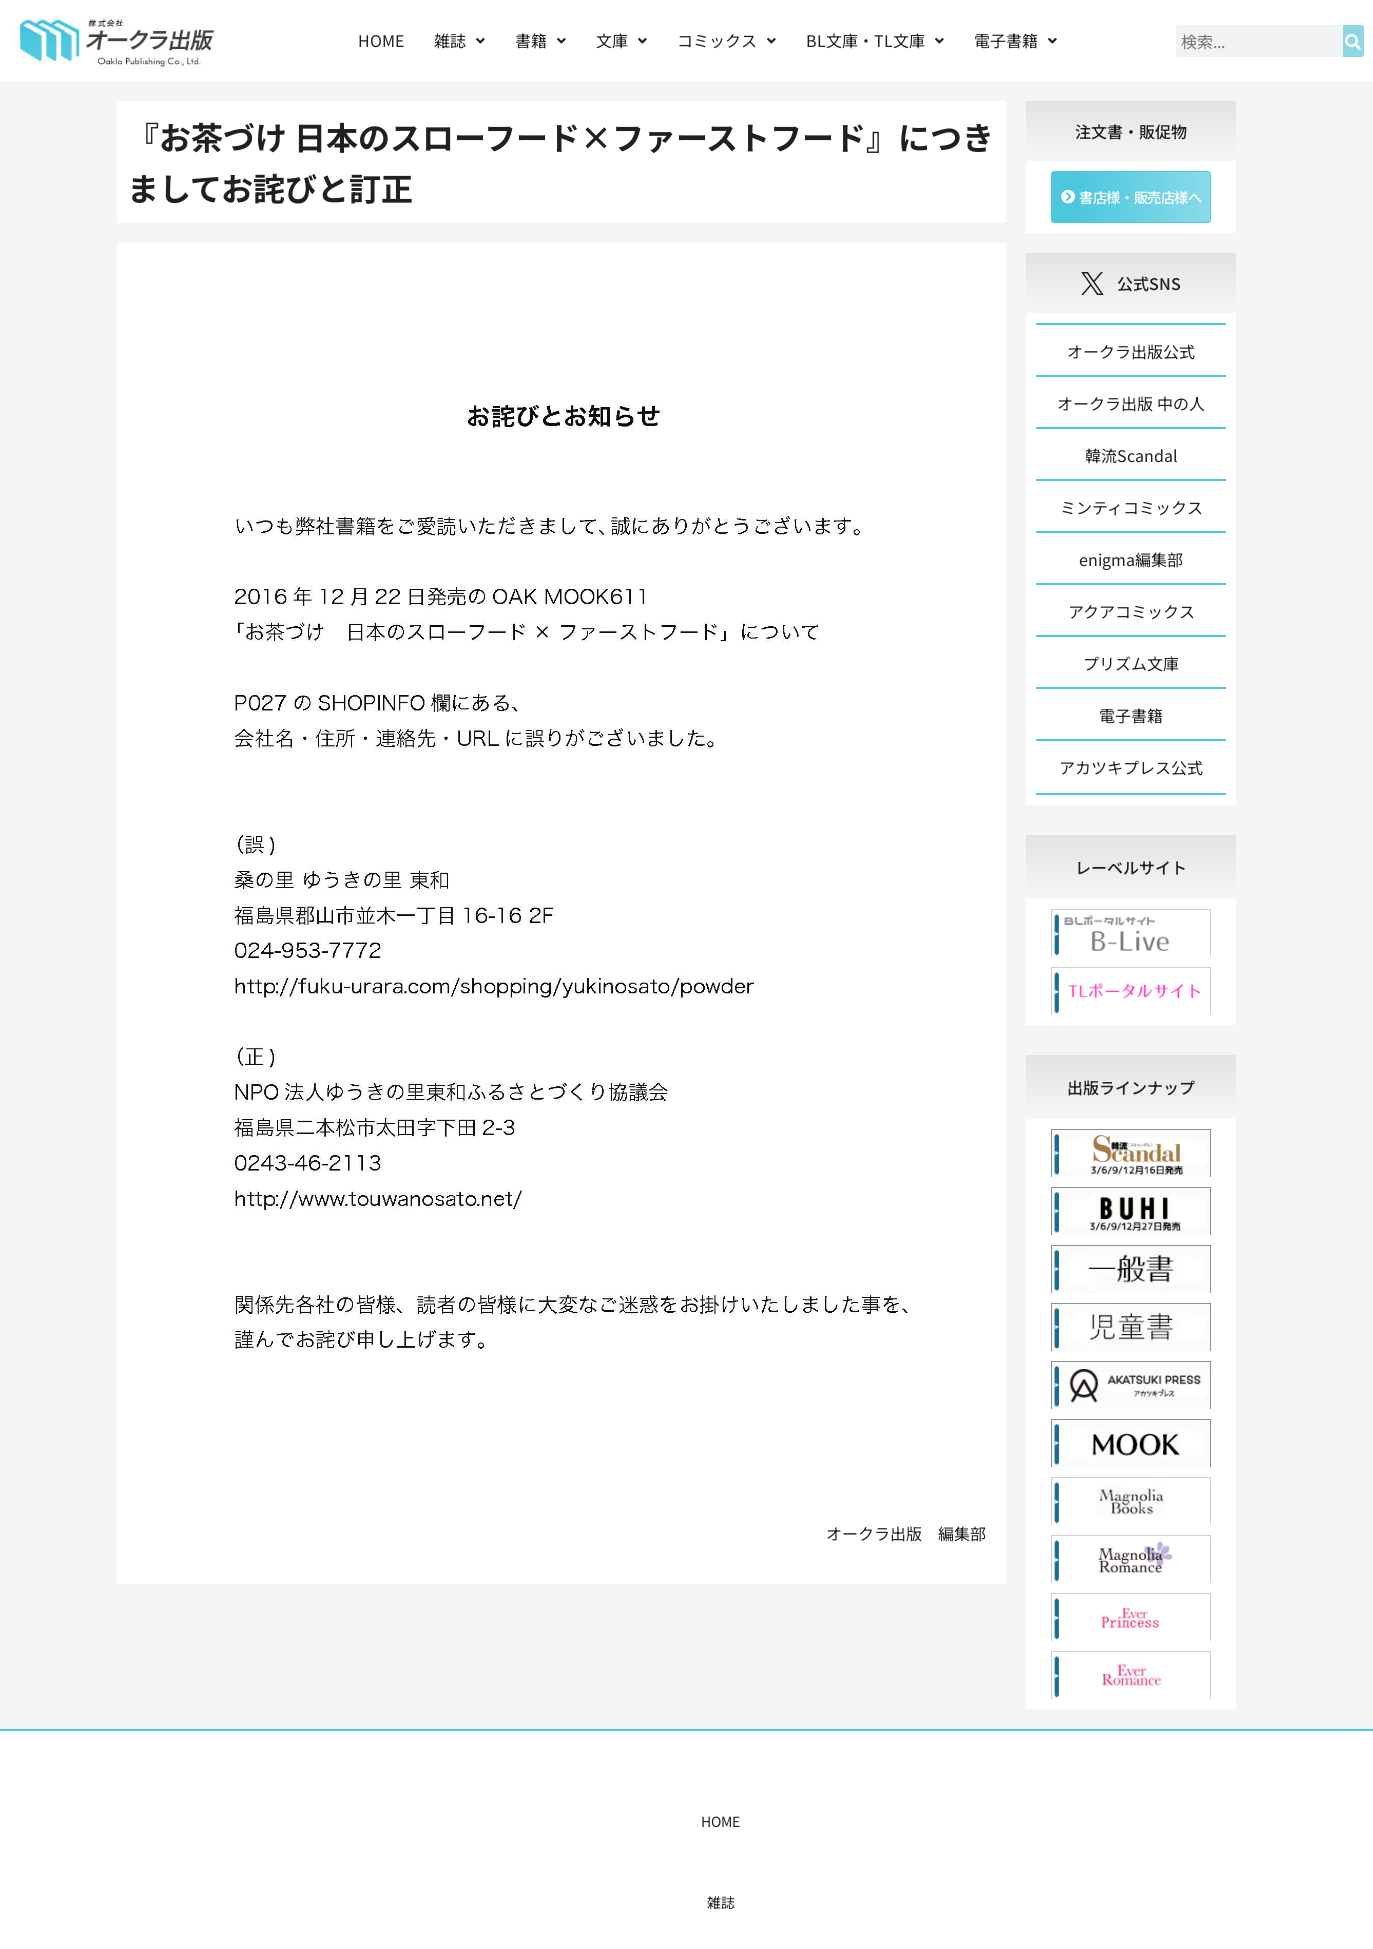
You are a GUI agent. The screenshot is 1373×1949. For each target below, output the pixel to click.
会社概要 (893, 1826)
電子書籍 (1015, 40)
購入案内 (651, 1826)
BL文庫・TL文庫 (875, 40)
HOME (381, 40)
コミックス (726, 40)
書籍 (540, 40)
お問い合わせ (993, 1826)
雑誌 (459, 40)
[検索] (1353, 41)
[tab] (1131, 872)
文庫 (621, 40)
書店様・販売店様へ (772, 1826)
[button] (459, 40)
